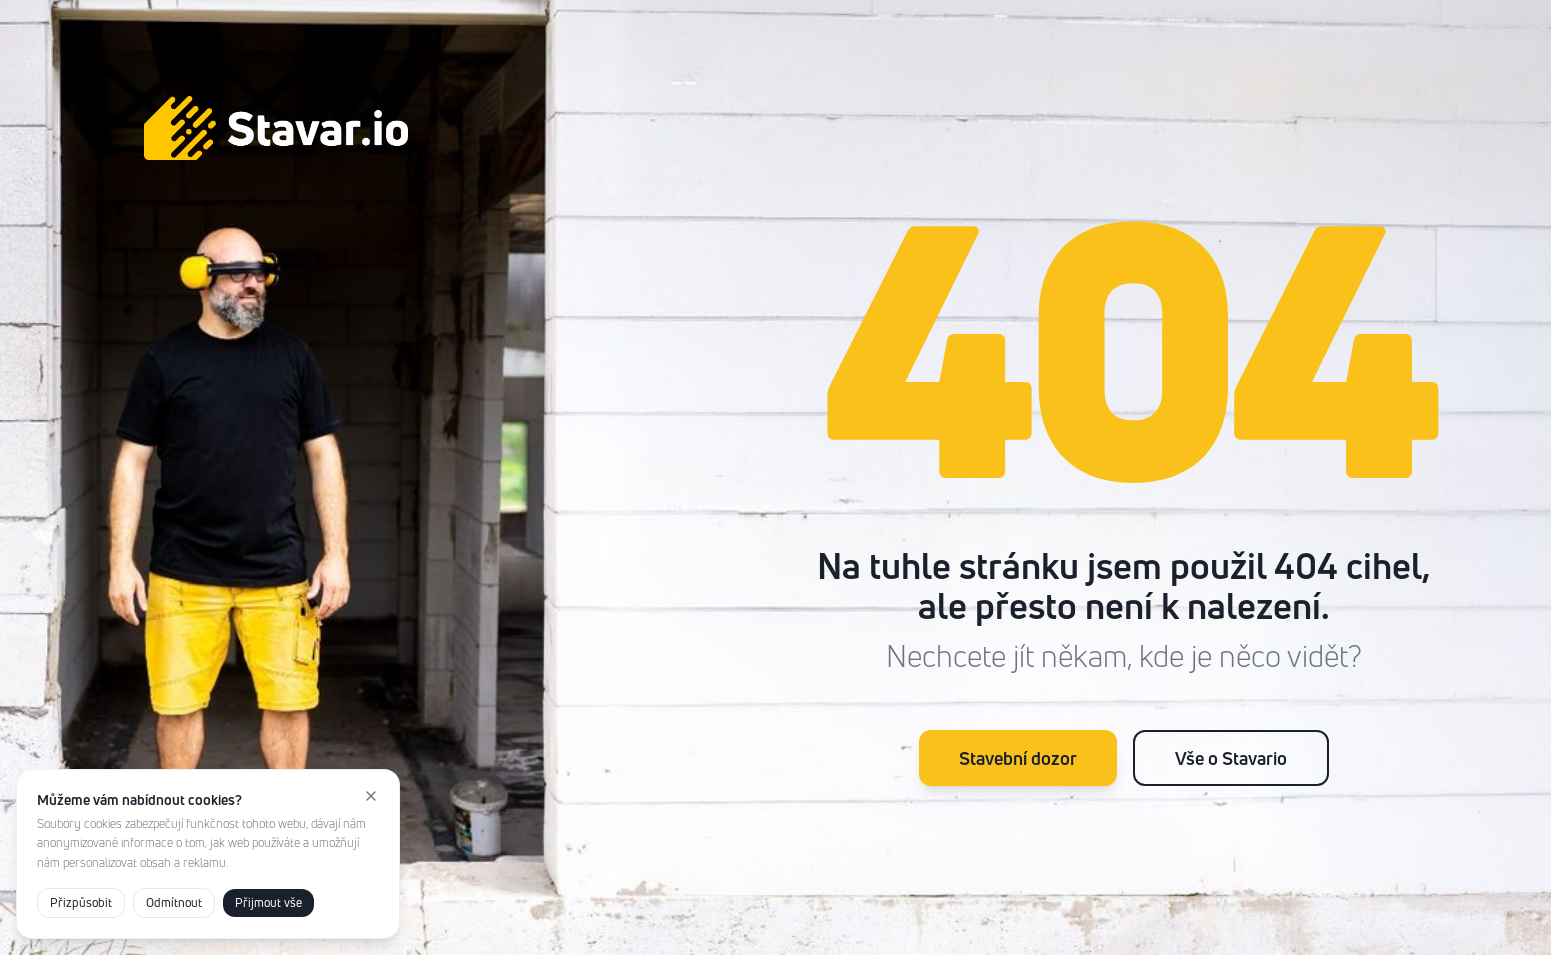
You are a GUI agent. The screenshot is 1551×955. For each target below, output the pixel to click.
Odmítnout (174, 902)
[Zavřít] (371, 796)
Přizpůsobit (81, 902)
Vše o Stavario (1231, 758)
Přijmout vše (268, 902)
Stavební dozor (1018, 758)
